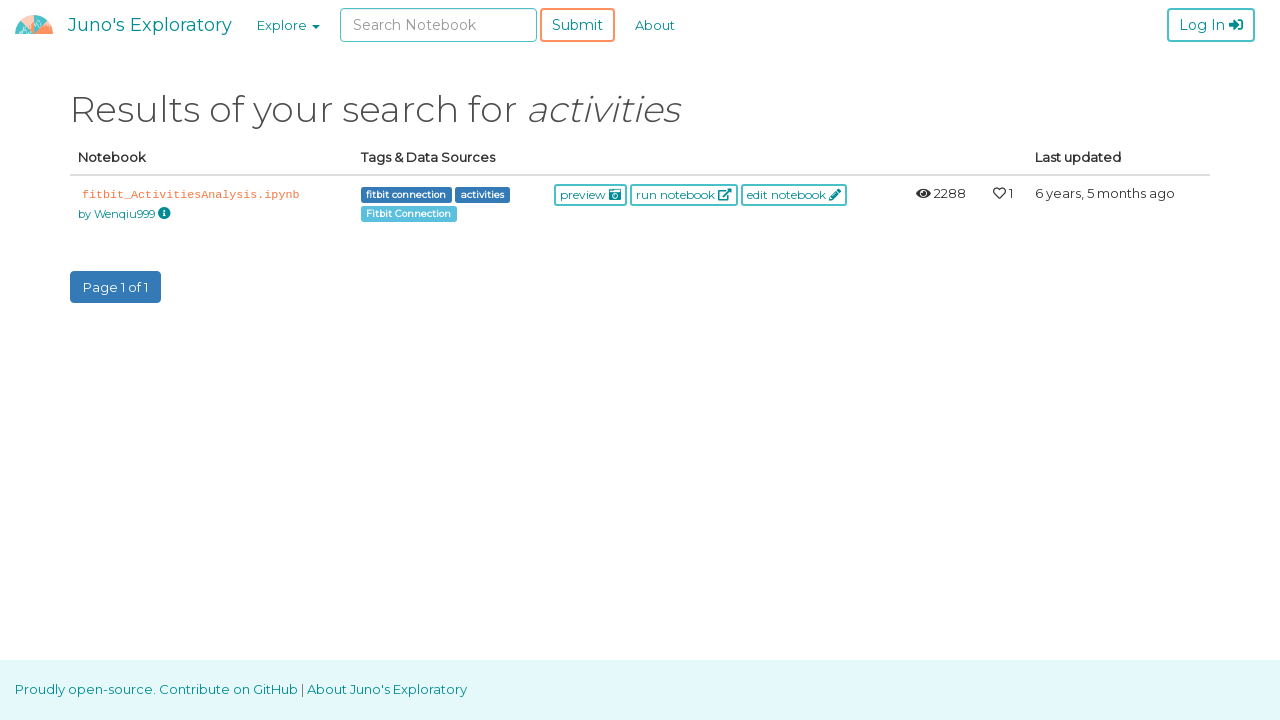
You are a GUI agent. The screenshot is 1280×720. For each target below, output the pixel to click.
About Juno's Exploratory (387, 689)
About (655, 25)
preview (590, 194)
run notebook (684, 194)
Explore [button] (288, 25)
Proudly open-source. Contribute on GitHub (158, 689)
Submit (577, 25)
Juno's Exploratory (150, 25)
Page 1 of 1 (115, 287)
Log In (1211, 25)
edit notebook (794, 194)
